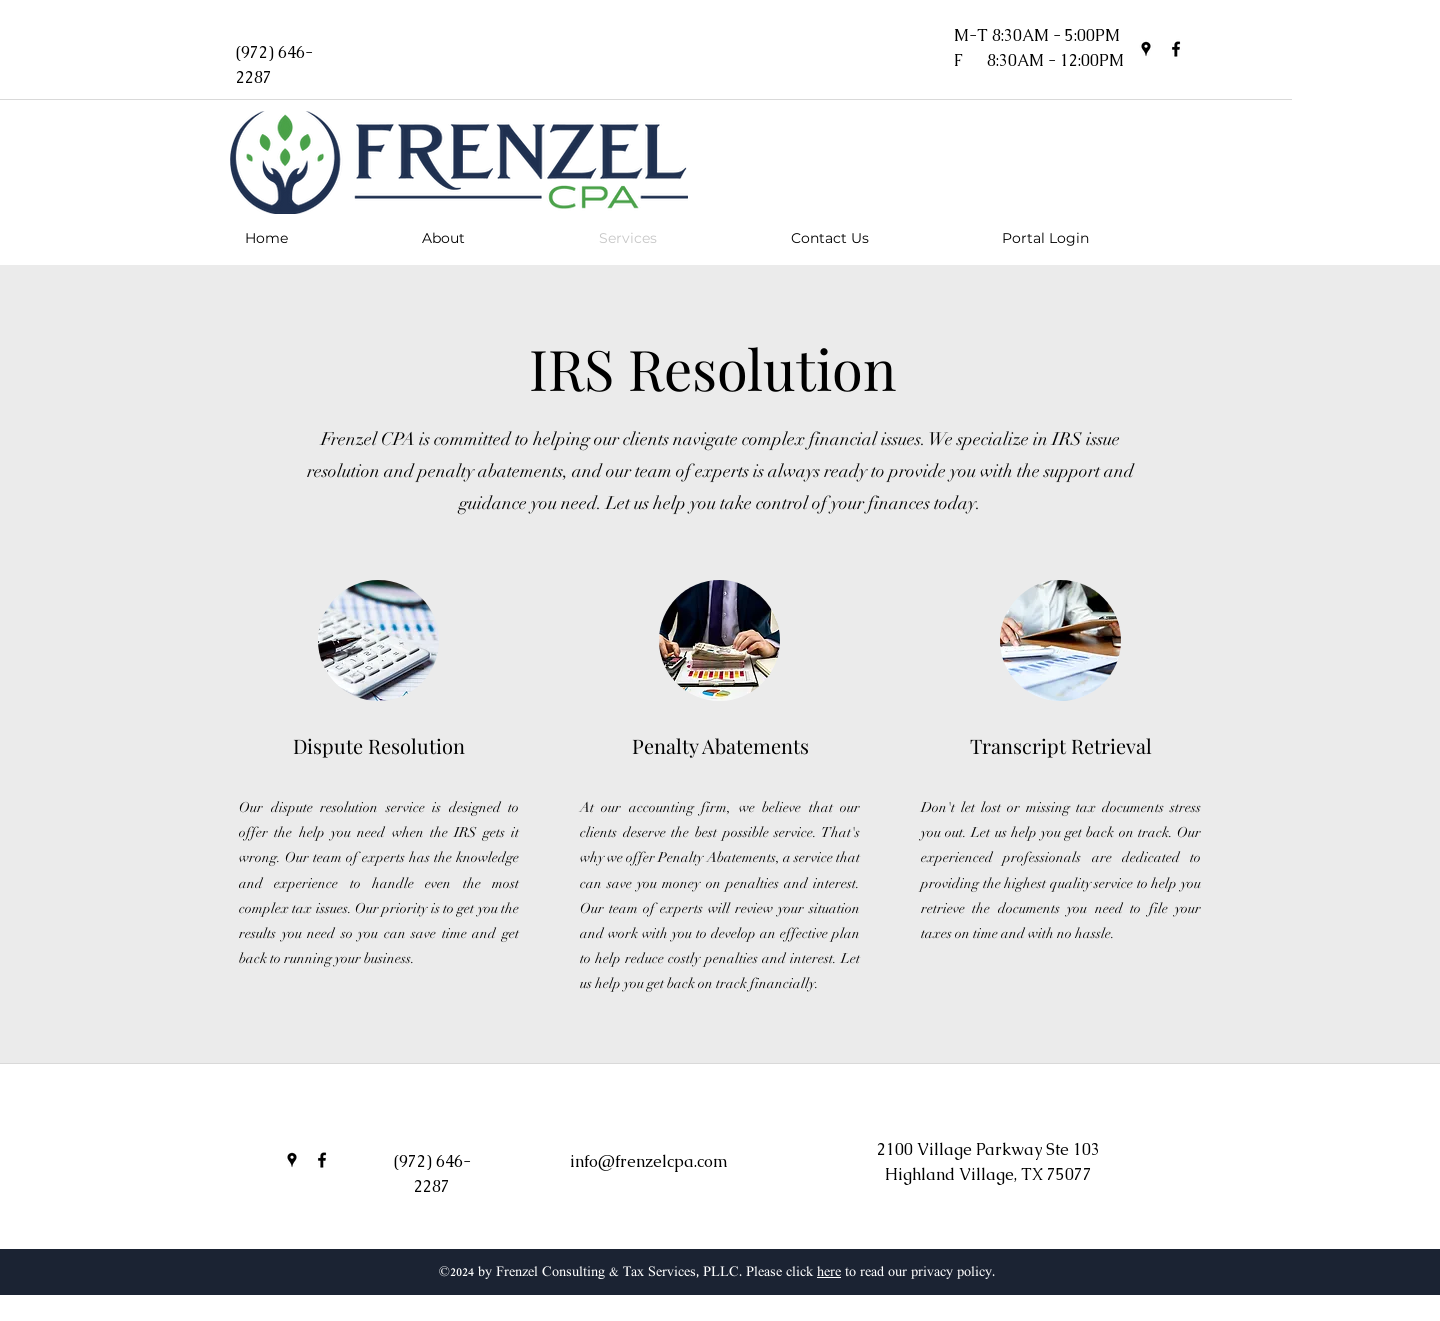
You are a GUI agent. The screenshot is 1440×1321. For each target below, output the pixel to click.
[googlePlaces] (1146, 49)
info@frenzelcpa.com (649, 1161)
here (829, 1273)
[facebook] (1176, 49)
